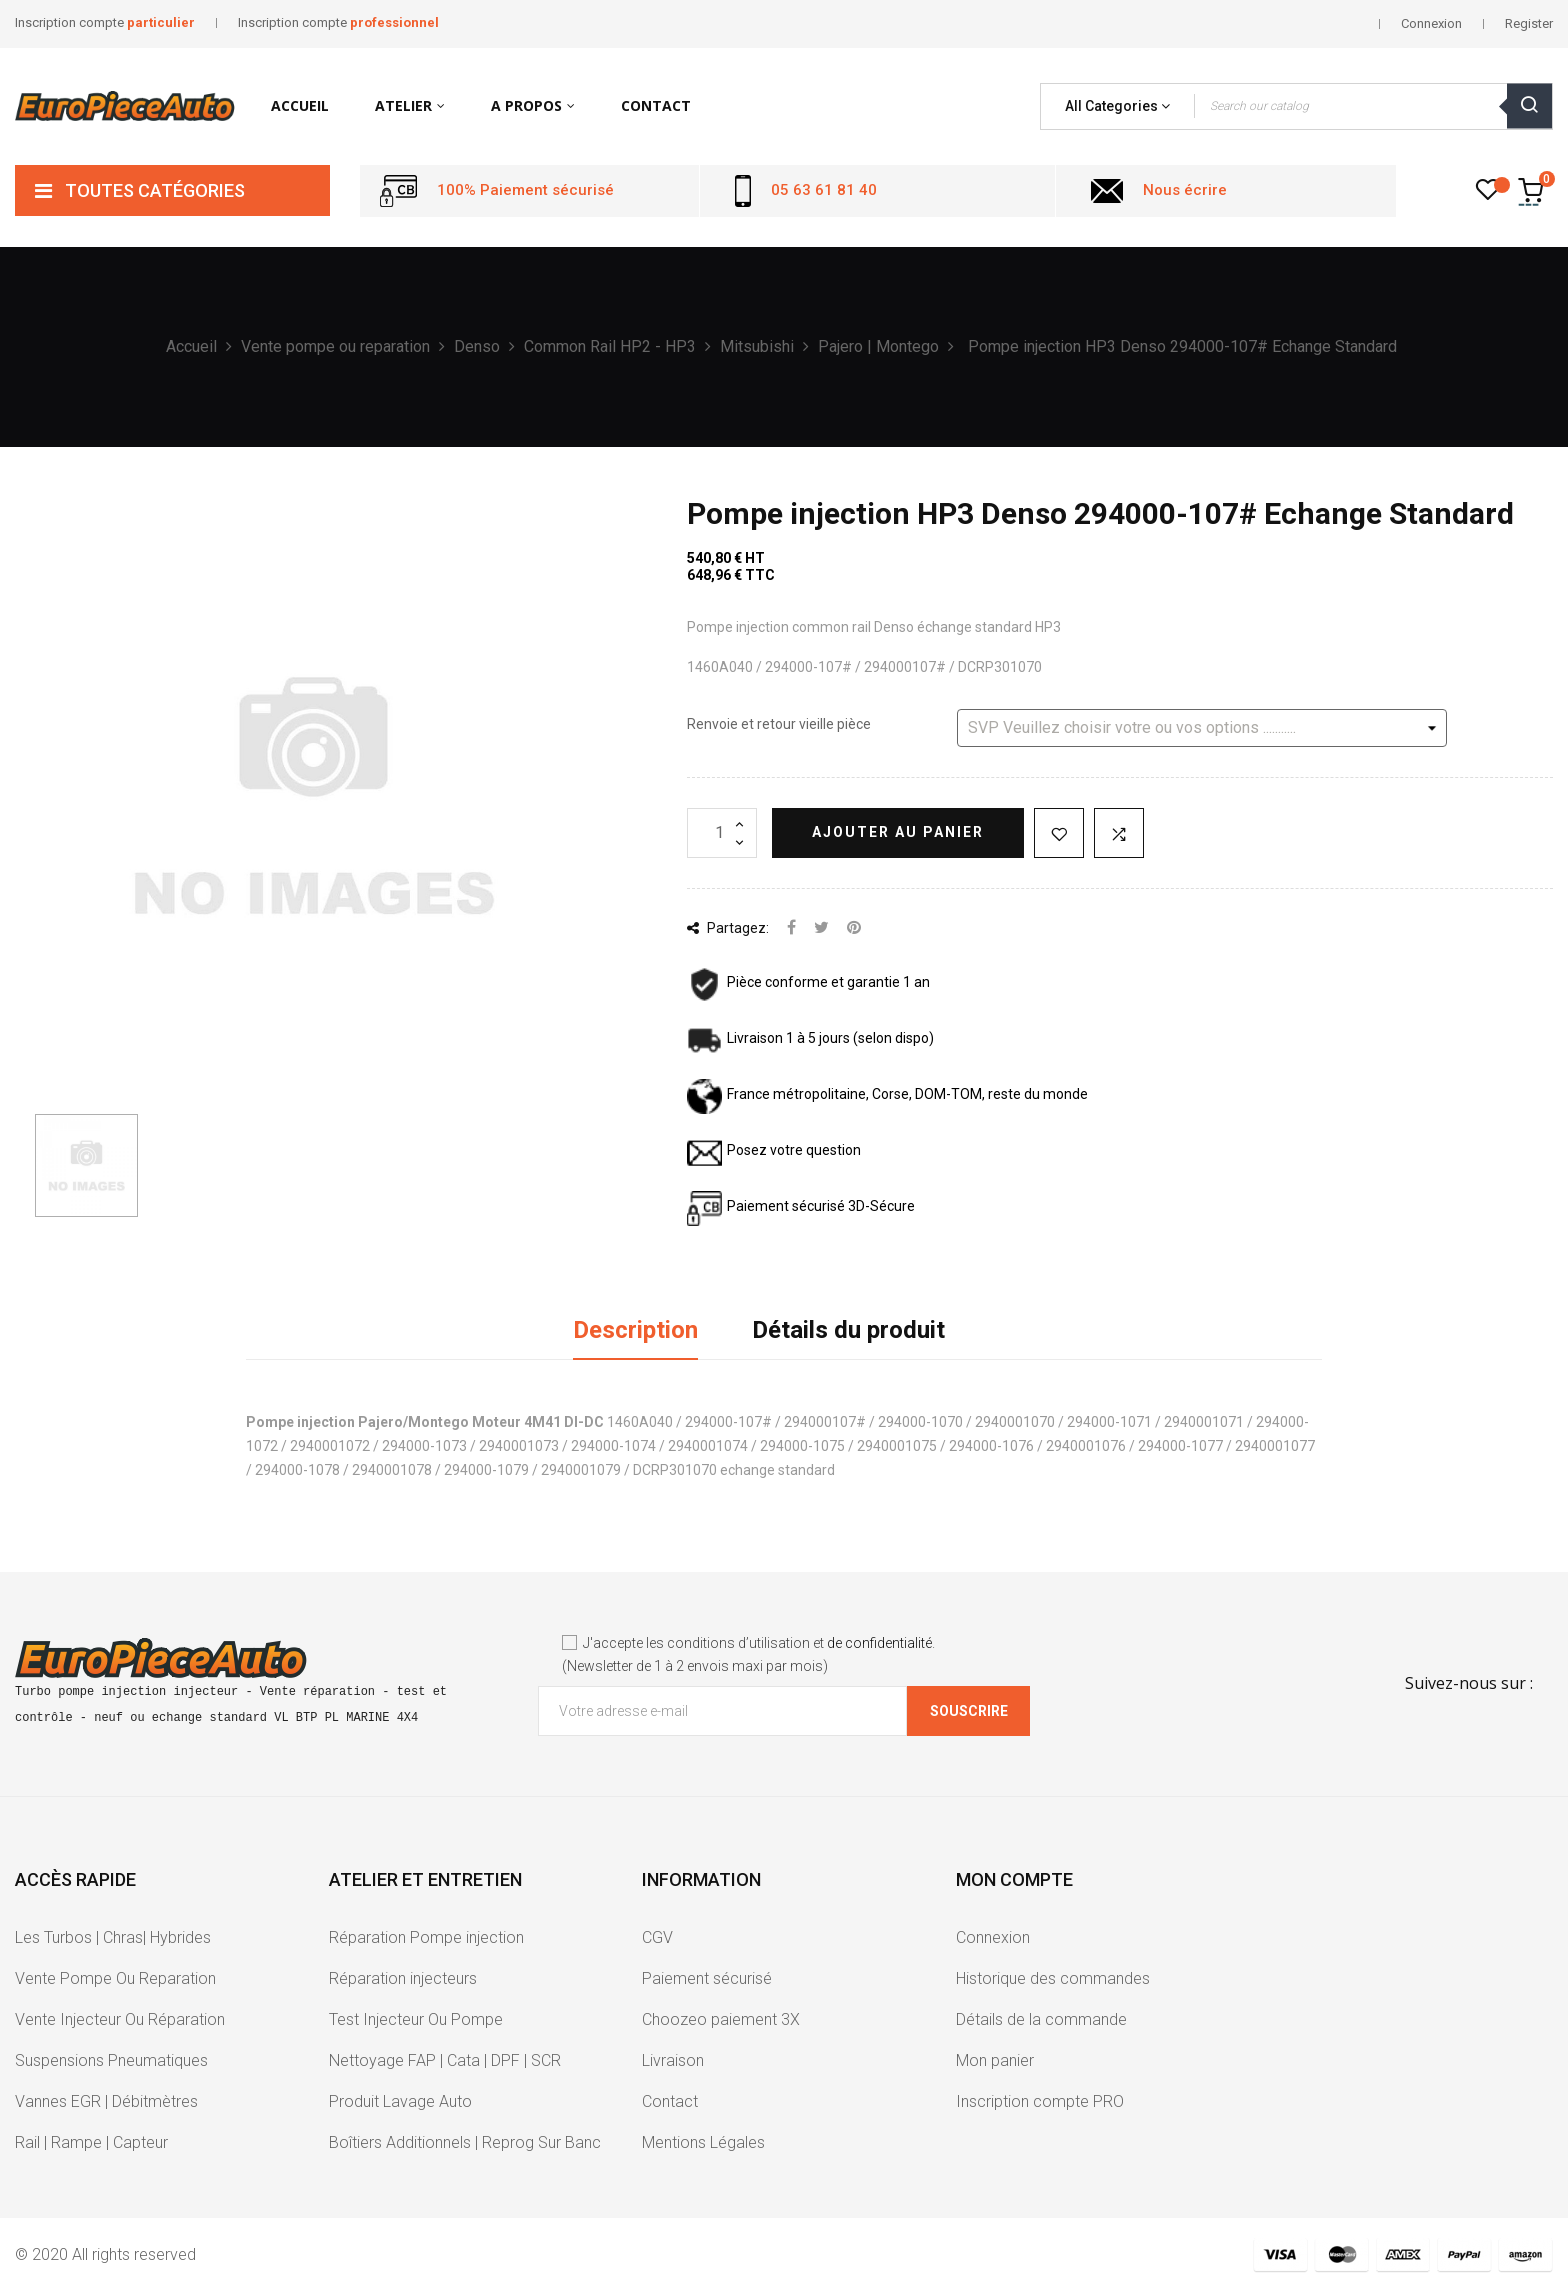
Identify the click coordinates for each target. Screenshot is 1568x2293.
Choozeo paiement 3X (721, 2019)
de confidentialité (879, 1643)
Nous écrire (1185, 190)
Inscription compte (105, 22)
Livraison (673, 2060)
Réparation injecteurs (403, 1978)
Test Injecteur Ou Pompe (416, 2019)
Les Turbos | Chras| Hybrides (113, 1937)
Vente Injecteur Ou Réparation (120, 2019)
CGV (657, 1937)
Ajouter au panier (898, 832)
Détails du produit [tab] (848, 1330)
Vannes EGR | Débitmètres (106, 2101)
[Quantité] (722, 833)
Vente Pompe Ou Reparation (115, 1978)
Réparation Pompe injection (426, 1937)
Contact (670, 2101)
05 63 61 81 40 (824, 190)
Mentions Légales (703, 2142)
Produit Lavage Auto (400, 2101)
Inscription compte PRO (1040, 2101)
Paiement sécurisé (707, 1978)
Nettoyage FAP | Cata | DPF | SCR (445, 2060)
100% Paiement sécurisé (525, 190)
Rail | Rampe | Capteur (91, 2142)
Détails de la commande (1041, 2019)
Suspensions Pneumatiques (111, 2060)
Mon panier (995, 2060)
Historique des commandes (1053, 1978)
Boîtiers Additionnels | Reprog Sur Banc (465, 2142)
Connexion (993, 1937)
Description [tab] (635, 1330)
